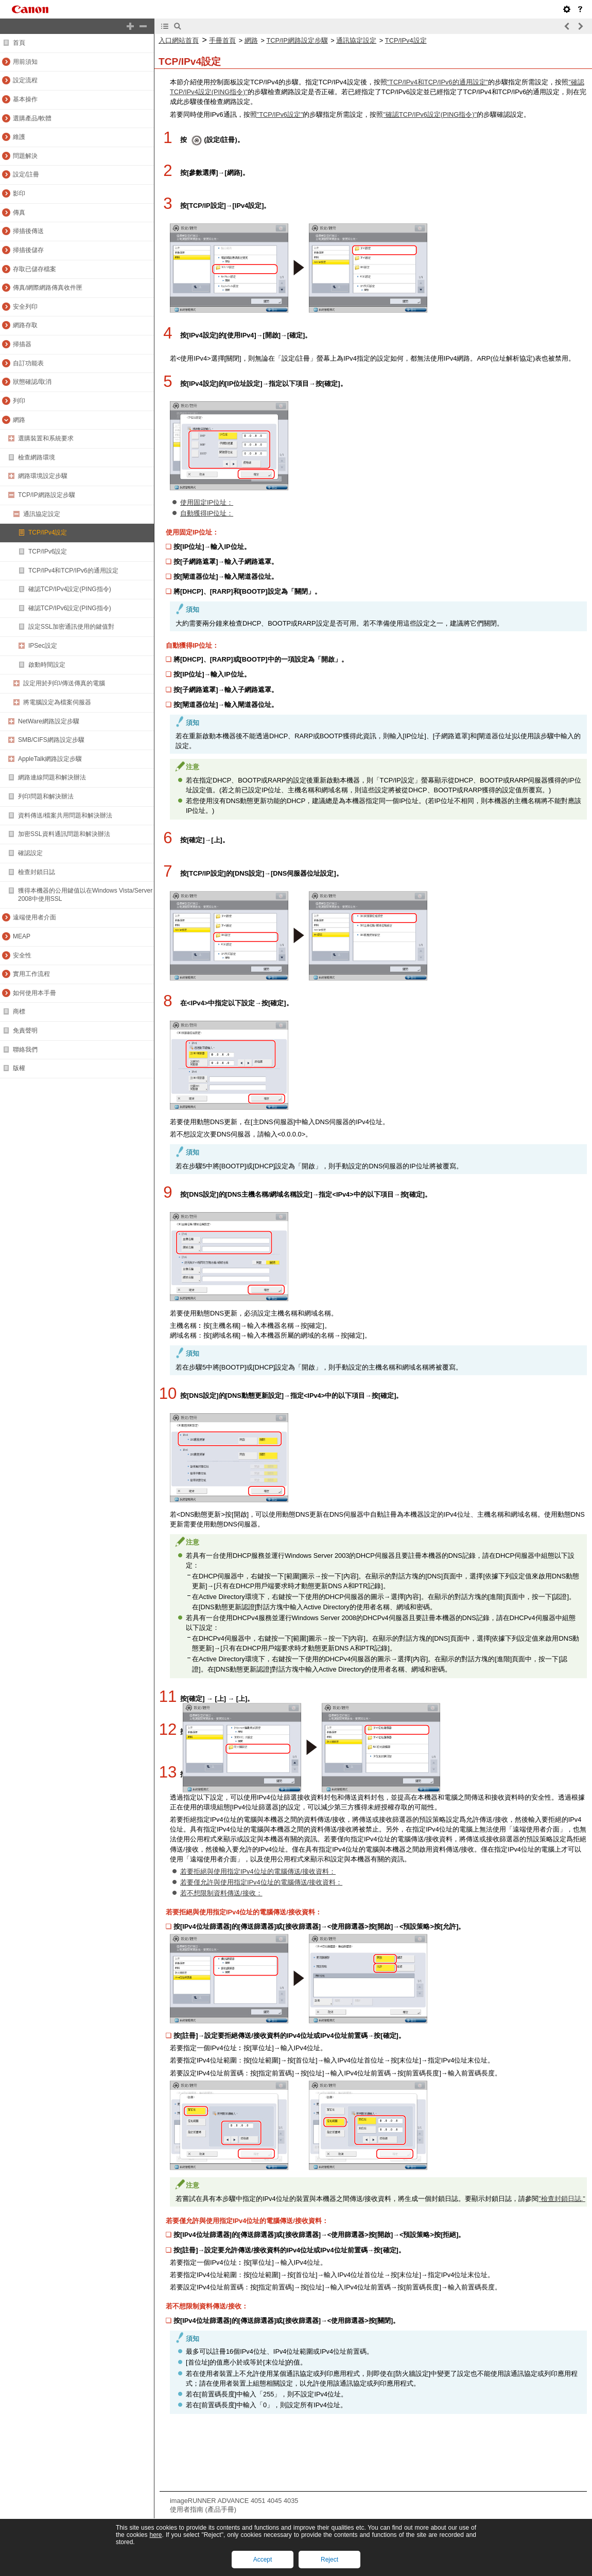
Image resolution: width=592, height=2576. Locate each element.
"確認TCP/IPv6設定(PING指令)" (430, 114)
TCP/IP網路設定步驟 (296, 40)
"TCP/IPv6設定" (280, 114)
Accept (262, 2559)
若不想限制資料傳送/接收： (221, 1893)
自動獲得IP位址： (206, 513)
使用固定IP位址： (206, 502)
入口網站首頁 (179, 40)
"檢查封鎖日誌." (561, 2198)
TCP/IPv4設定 (406, 40)
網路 (251, 40)
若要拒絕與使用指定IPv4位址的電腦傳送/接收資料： (258, 1871)
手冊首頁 (222, 40)
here (155, 2534)
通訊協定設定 (356, 40)
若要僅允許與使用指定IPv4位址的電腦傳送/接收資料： (261, 1882)
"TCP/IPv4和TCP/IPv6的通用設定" (438, 82)
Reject (329, 2559)
